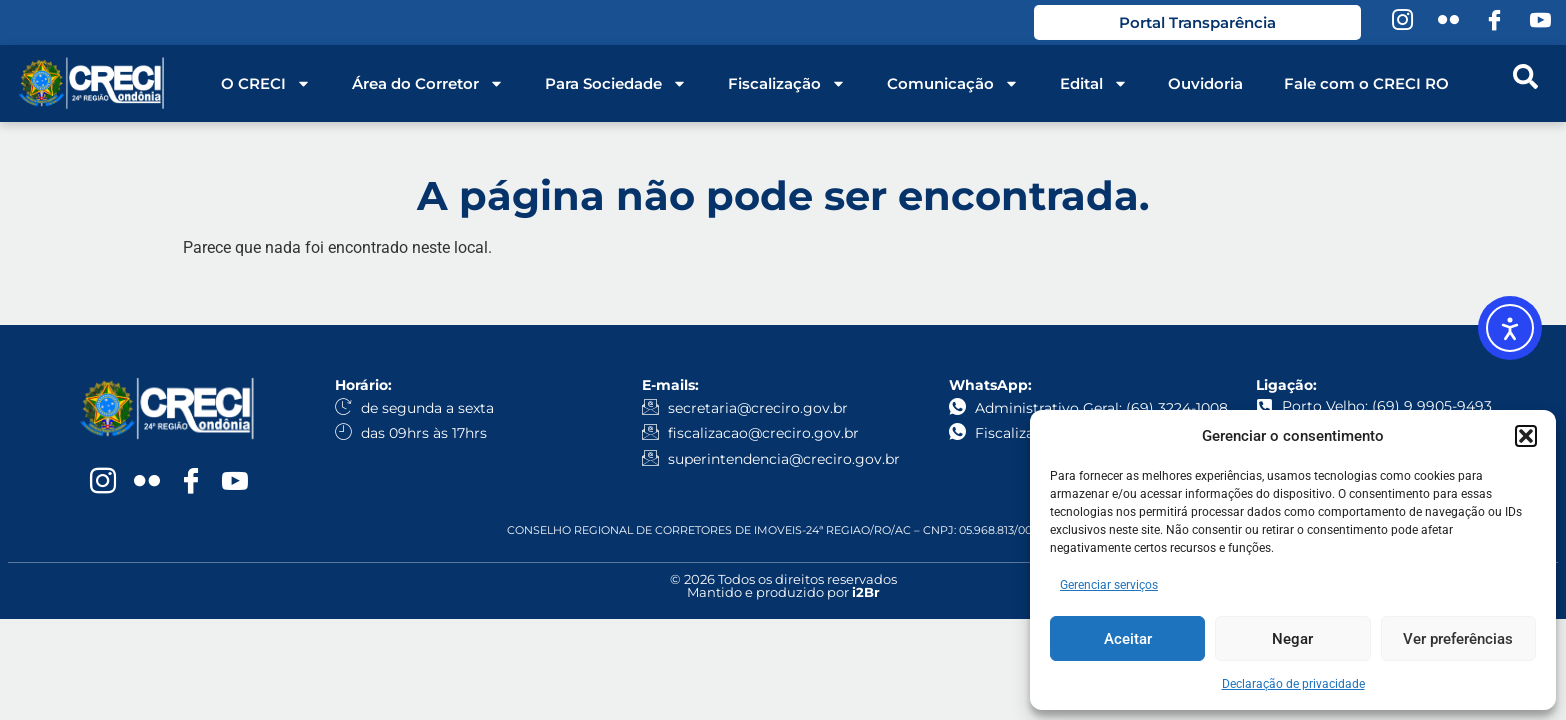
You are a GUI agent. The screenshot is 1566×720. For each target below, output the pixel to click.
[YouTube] (1540, 23)
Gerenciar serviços (1109, 585)
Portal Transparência (1197, 22)
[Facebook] (1494, 23)
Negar (1292, 639)
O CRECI (266, 84)
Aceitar (1128, 639)
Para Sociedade (616, 84)
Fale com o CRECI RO (1366, 83)
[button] (1526, 436)
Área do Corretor (428, 84)
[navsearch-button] (1525, 84)
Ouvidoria (1205, 83)
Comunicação (953, 84)
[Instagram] (1402, 23)
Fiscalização (787, 84)
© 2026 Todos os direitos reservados (783, 579)
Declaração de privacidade (1293, 684)
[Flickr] (1448, 23)
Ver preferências (1458, 639)
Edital (1094, 84)
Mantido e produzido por (783, 592)
